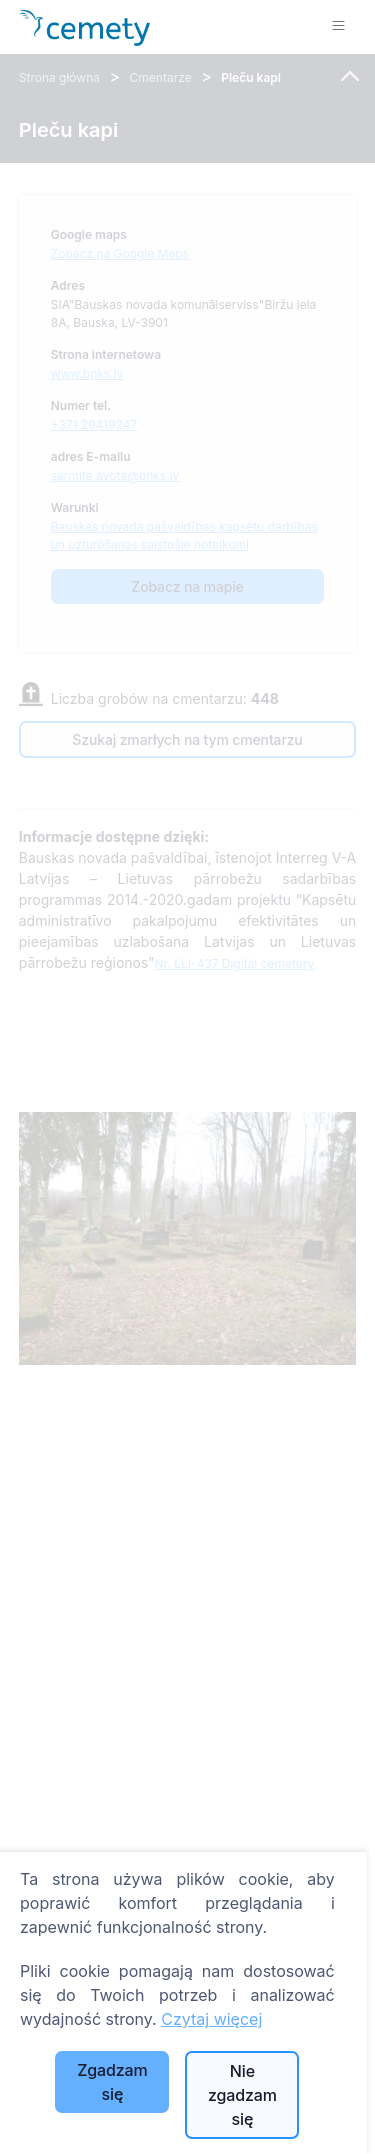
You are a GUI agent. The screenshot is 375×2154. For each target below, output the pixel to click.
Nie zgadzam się (242, 2095)
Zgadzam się (112, 2082)
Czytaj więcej (211, 2019)
